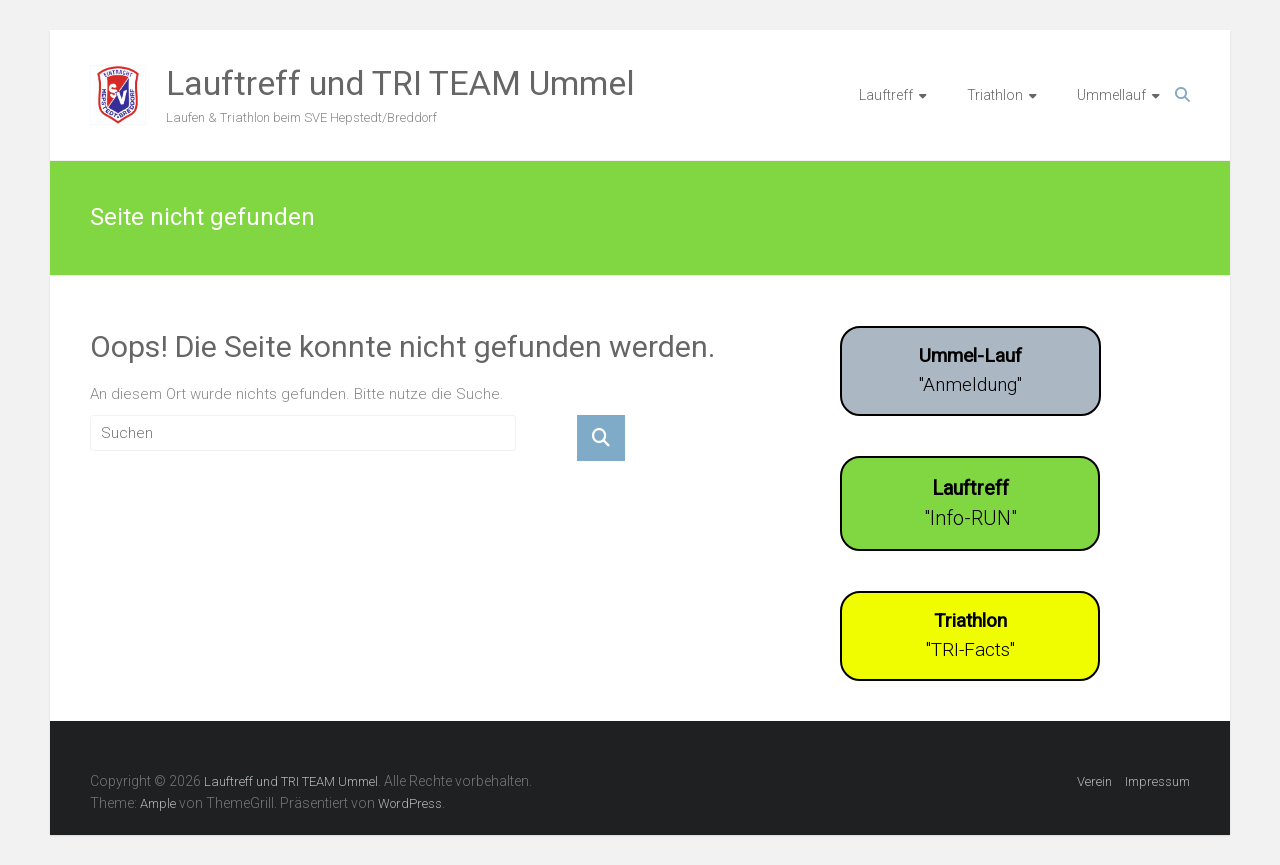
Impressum (1157, 781)
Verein (1094, 781)
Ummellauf (1111, 95)
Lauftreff (886, 95)
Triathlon (995, 95)
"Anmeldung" (970, 370)
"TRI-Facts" (970, 635)
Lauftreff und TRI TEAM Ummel (400, 83)
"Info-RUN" (970, 503)
